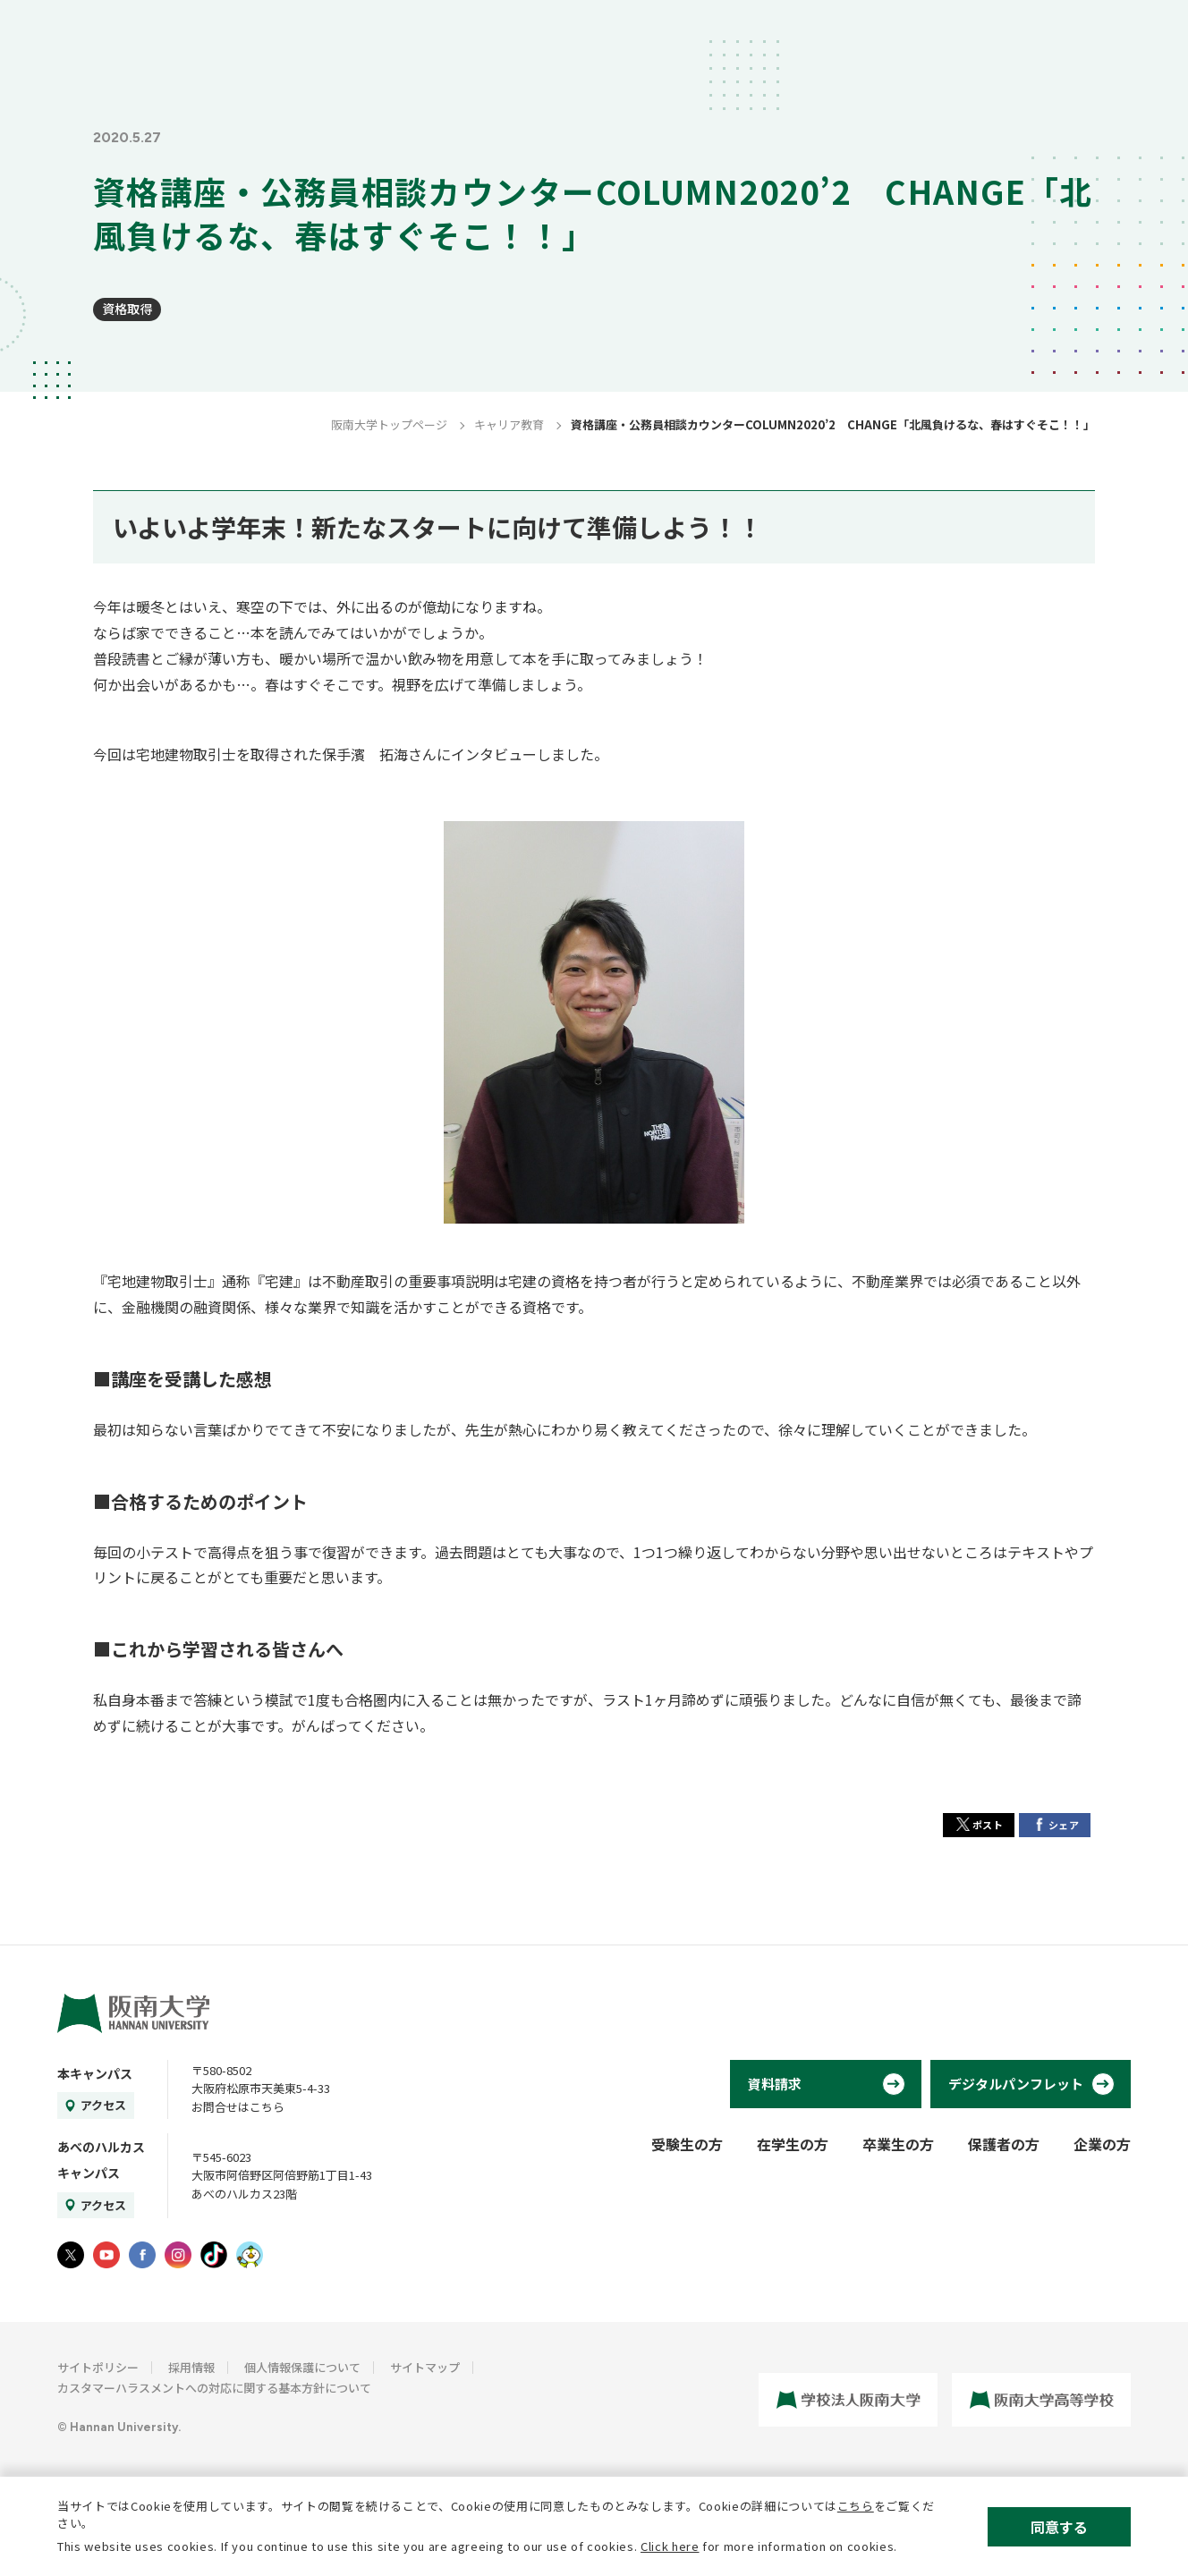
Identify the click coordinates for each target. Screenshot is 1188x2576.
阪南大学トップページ (389, 424)
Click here (670, 2546)
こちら (855, 2505)
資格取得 (127, 309)
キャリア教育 (509, 424)
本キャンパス (94, 2073)
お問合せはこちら (237, 2106)
